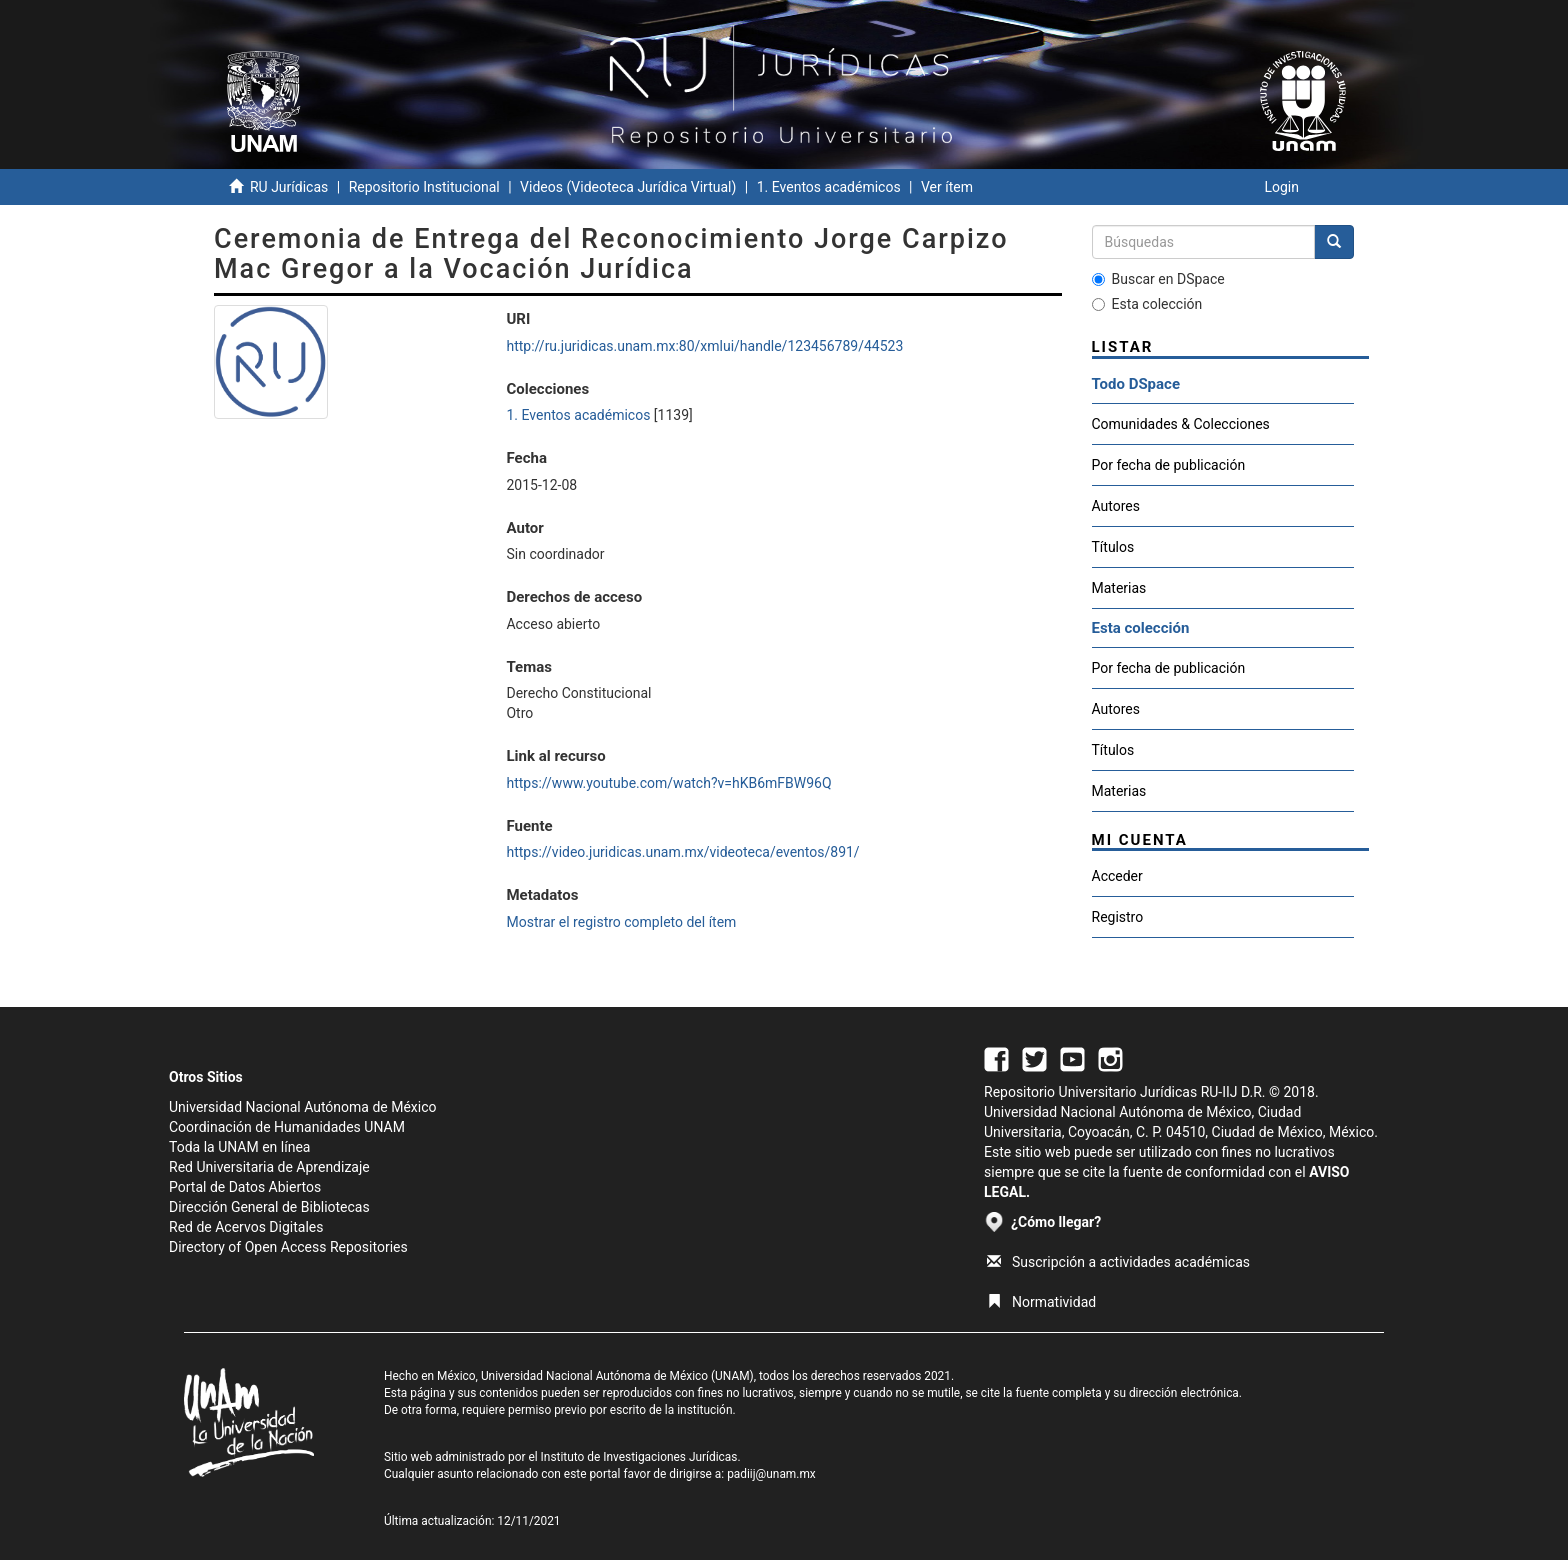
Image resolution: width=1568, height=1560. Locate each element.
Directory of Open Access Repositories (288, 1247)
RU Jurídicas (289, 187)
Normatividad (1041, 1302)
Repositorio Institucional (424, 187)
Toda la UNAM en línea (239, 1147)
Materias (1119, 588)
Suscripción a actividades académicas (1118, 1262)
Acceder (1117, 876)
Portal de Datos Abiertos (245, 1187)
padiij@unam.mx (771, 1474)
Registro (1118, 917)
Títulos (1113, 547)
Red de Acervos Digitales (246, 1227)
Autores (1116, 506)
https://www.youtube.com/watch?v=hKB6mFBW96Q (668, 783)
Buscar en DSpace (1158, 279)
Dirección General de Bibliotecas (269, 1207)
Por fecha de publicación (1169, 465)
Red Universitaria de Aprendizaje (269, 1167)
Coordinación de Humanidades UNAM (287, 1127)
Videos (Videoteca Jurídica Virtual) (628, 187)
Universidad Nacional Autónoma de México (303, 1107)
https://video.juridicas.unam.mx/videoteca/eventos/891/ (682, 852)
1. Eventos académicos (829, 187)
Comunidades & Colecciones (1181, 424)
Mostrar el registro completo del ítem (621, 922)
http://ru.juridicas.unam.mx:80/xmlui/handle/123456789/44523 (704, 346)
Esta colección (1147, 304)
